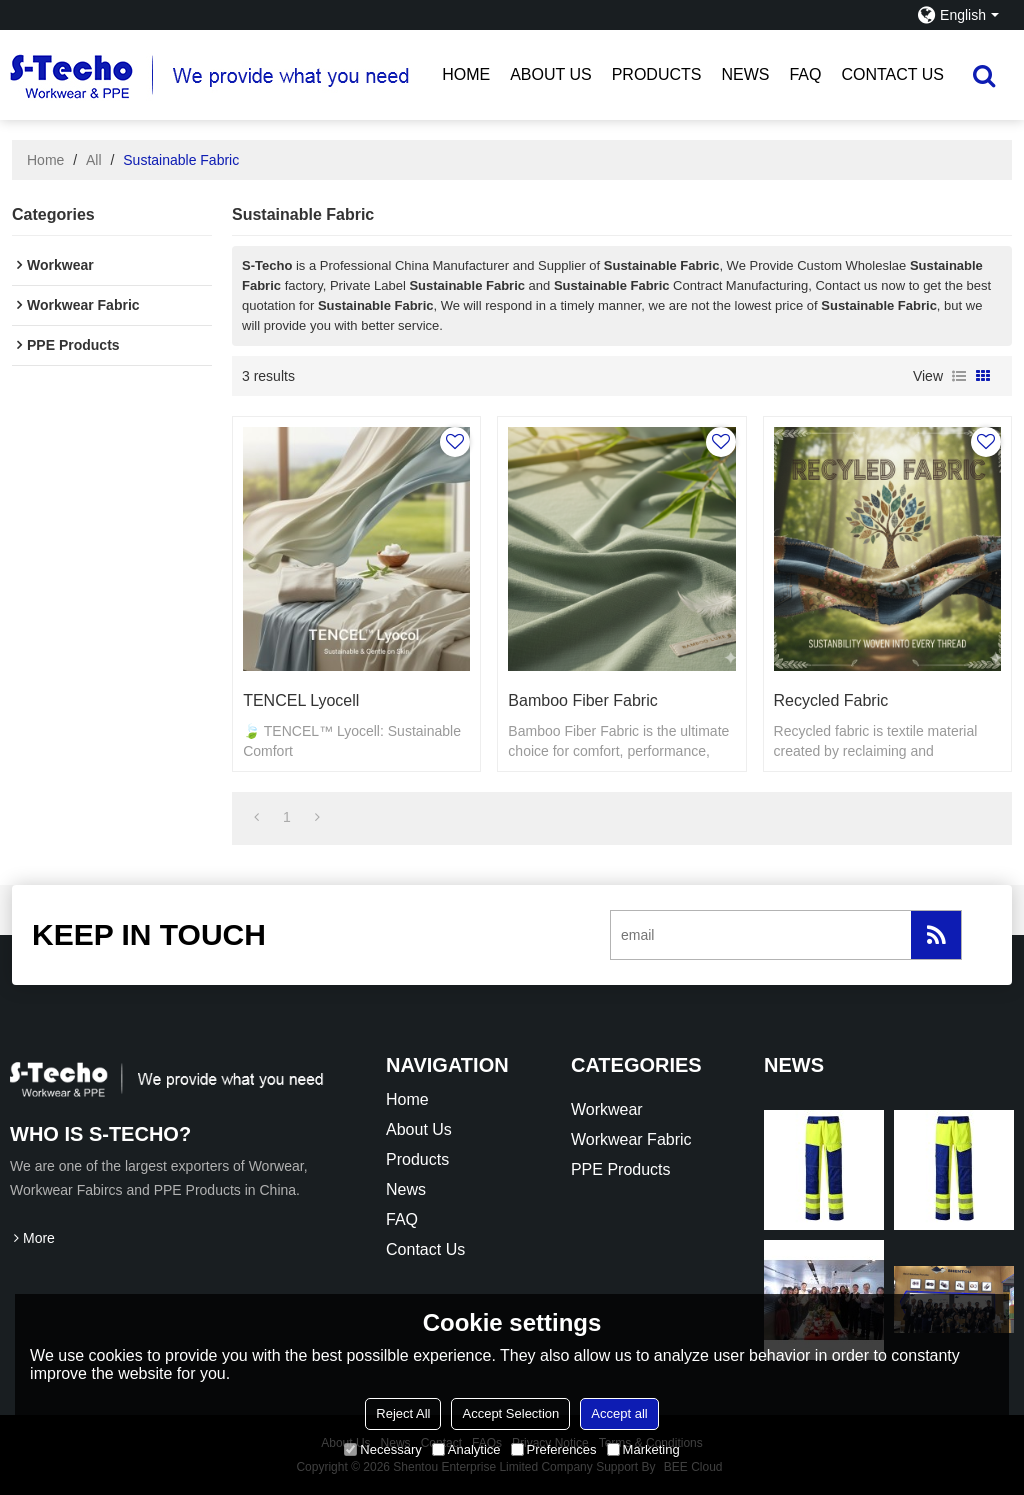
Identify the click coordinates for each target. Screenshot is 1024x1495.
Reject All (403, 1413)
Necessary (382, 1449)
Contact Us (892, 74)
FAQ (805, 74)
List (959, 376)
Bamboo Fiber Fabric (582, 700)
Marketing (643, 1449)
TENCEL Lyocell (301, 700)
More (39, 1238)
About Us (551, 74)
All (94, 160)
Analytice (466, 1449)
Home (466, 74)
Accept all (619, 1413)
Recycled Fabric (831, 700)
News (745, 74)
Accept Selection (510, 1413)
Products (657, 74)
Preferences (554, 1449)
